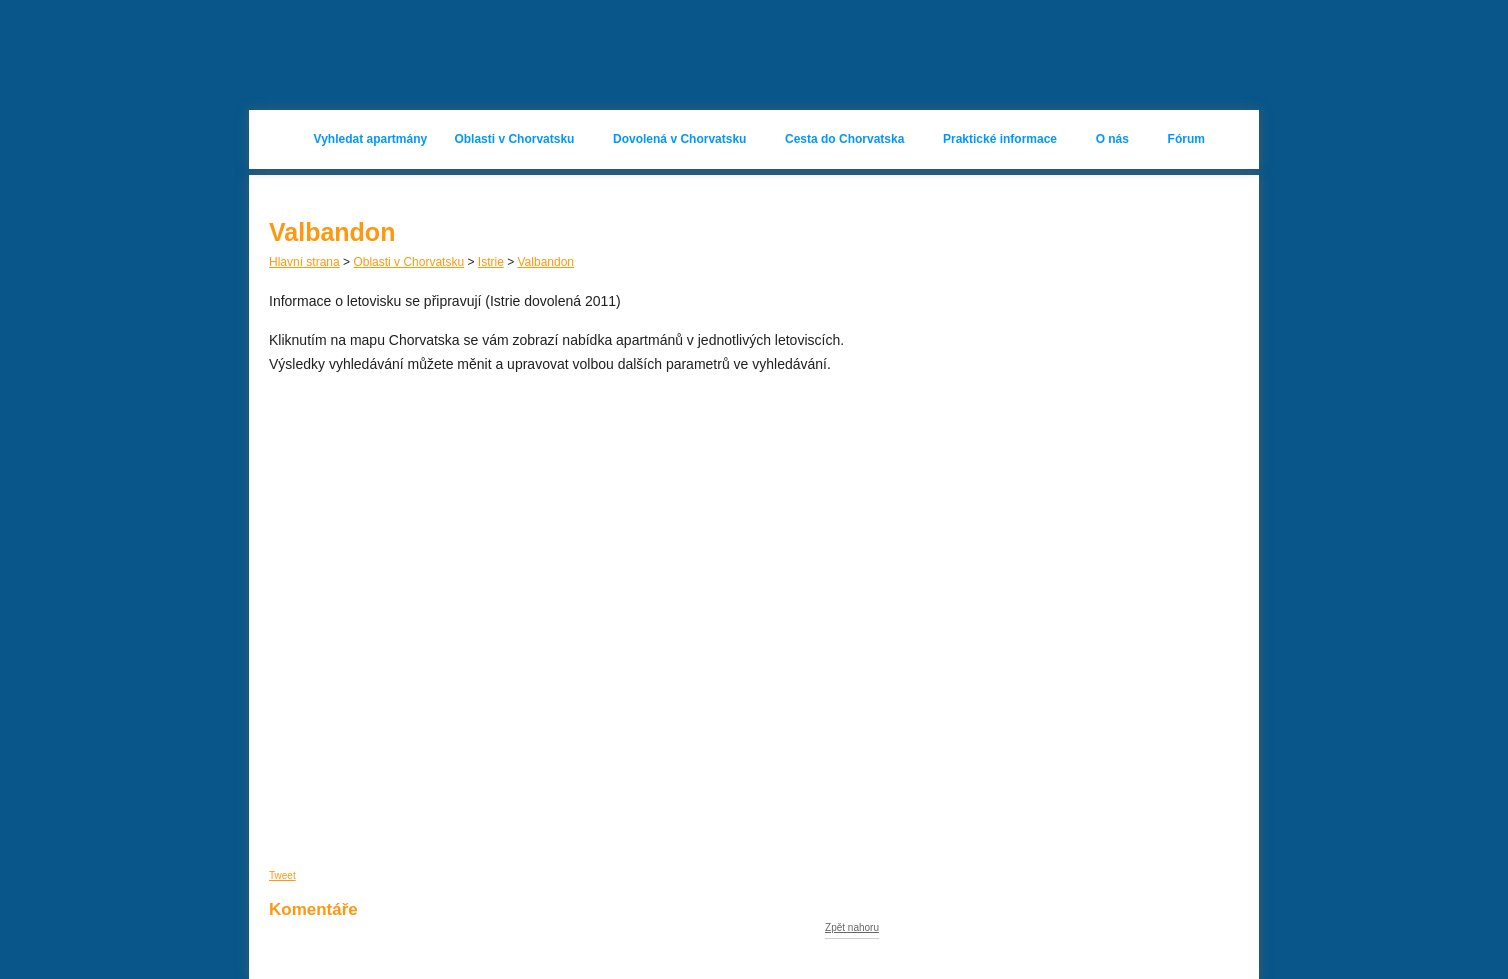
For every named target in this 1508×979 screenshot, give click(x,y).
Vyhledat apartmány (371, 139)
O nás (1112, 139)
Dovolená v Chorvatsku (679, 139)
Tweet (282, 875)
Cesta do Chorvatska (844, 139)
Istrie (491, 262)
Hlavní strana (304, 262)
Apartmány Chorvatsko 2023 (405, 55)
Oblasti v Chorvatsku (514, 139)
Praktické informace (1000, 139)
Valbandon (546, 262)
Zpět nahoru (852, 928)
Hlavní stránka (282, 139)
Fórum (1186, 139)
